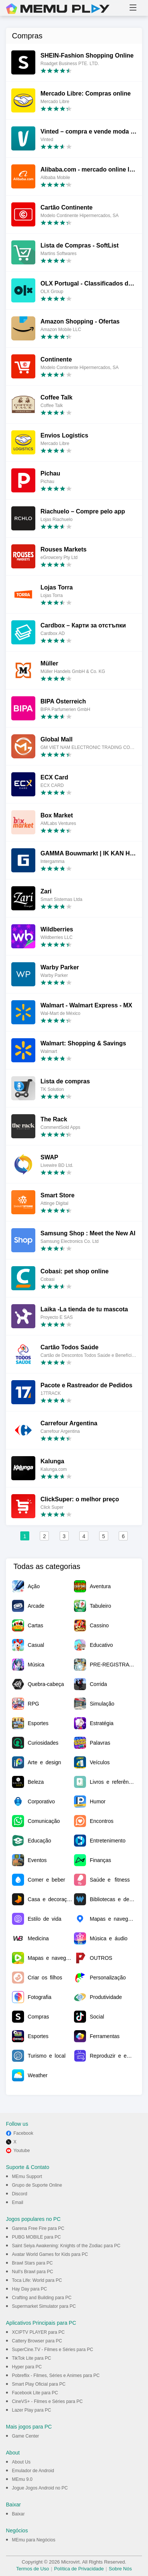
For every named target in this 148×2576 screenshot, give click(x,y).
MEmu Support (27, 2176)
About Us (21, 2462)
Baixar (18, 2514)
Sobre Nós (120, 2568)
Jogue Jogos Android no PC (40, 2488)
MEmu (58, 8)
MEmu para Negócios (33, 2540)
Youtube (22, 2150)
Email (17, 2202)
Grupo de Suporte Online (37, 2185)
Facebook (23, 2133)
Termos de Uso (32, 2568)
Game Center (25, 2436)
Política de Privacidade (79, 2568)
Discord (19, 2193)
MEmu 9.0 (22, 2479)
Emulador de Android (33, 2470)
